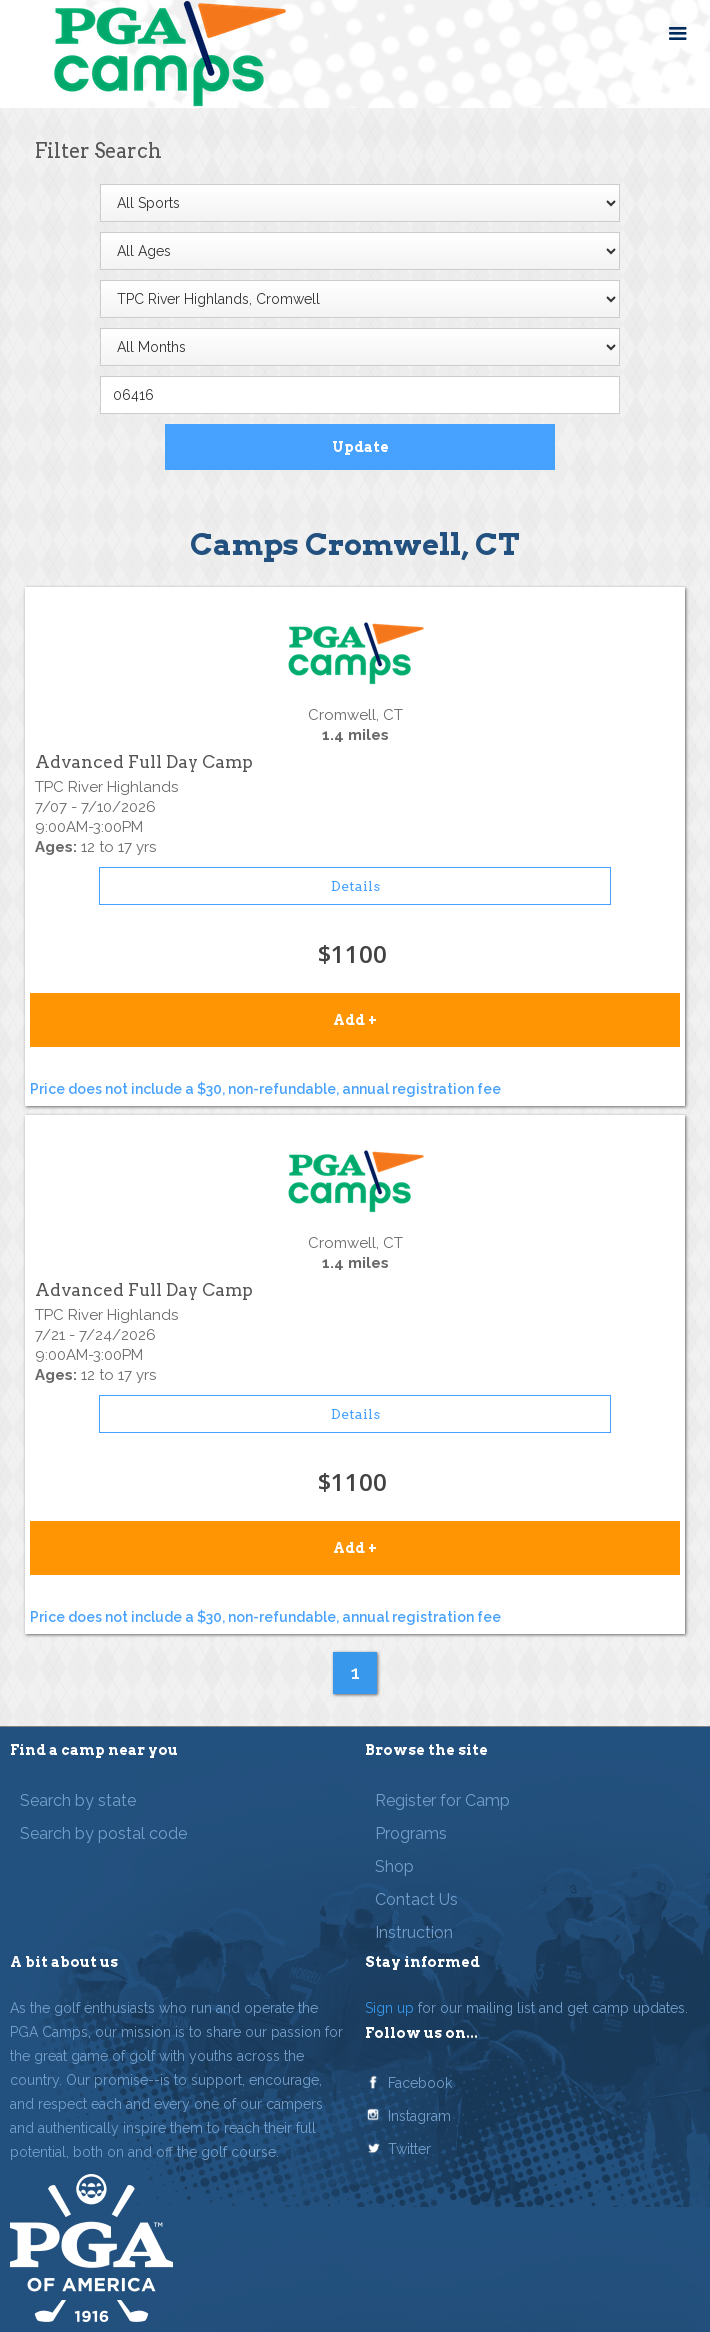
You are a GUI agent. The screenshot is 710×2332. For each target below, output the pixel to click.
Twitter (409, 2149)
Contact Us (416, 1899)
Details (355, 886)
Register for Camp (442, 1800)
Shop (394, 1866)
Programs (411, 1833)
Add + (355, 1020)
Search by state (78, 1800)
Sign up (389, 2008)
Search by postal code (103, 1833)
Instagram (419, 2116)
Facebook (420, 2083)
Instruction (414, 1932)
